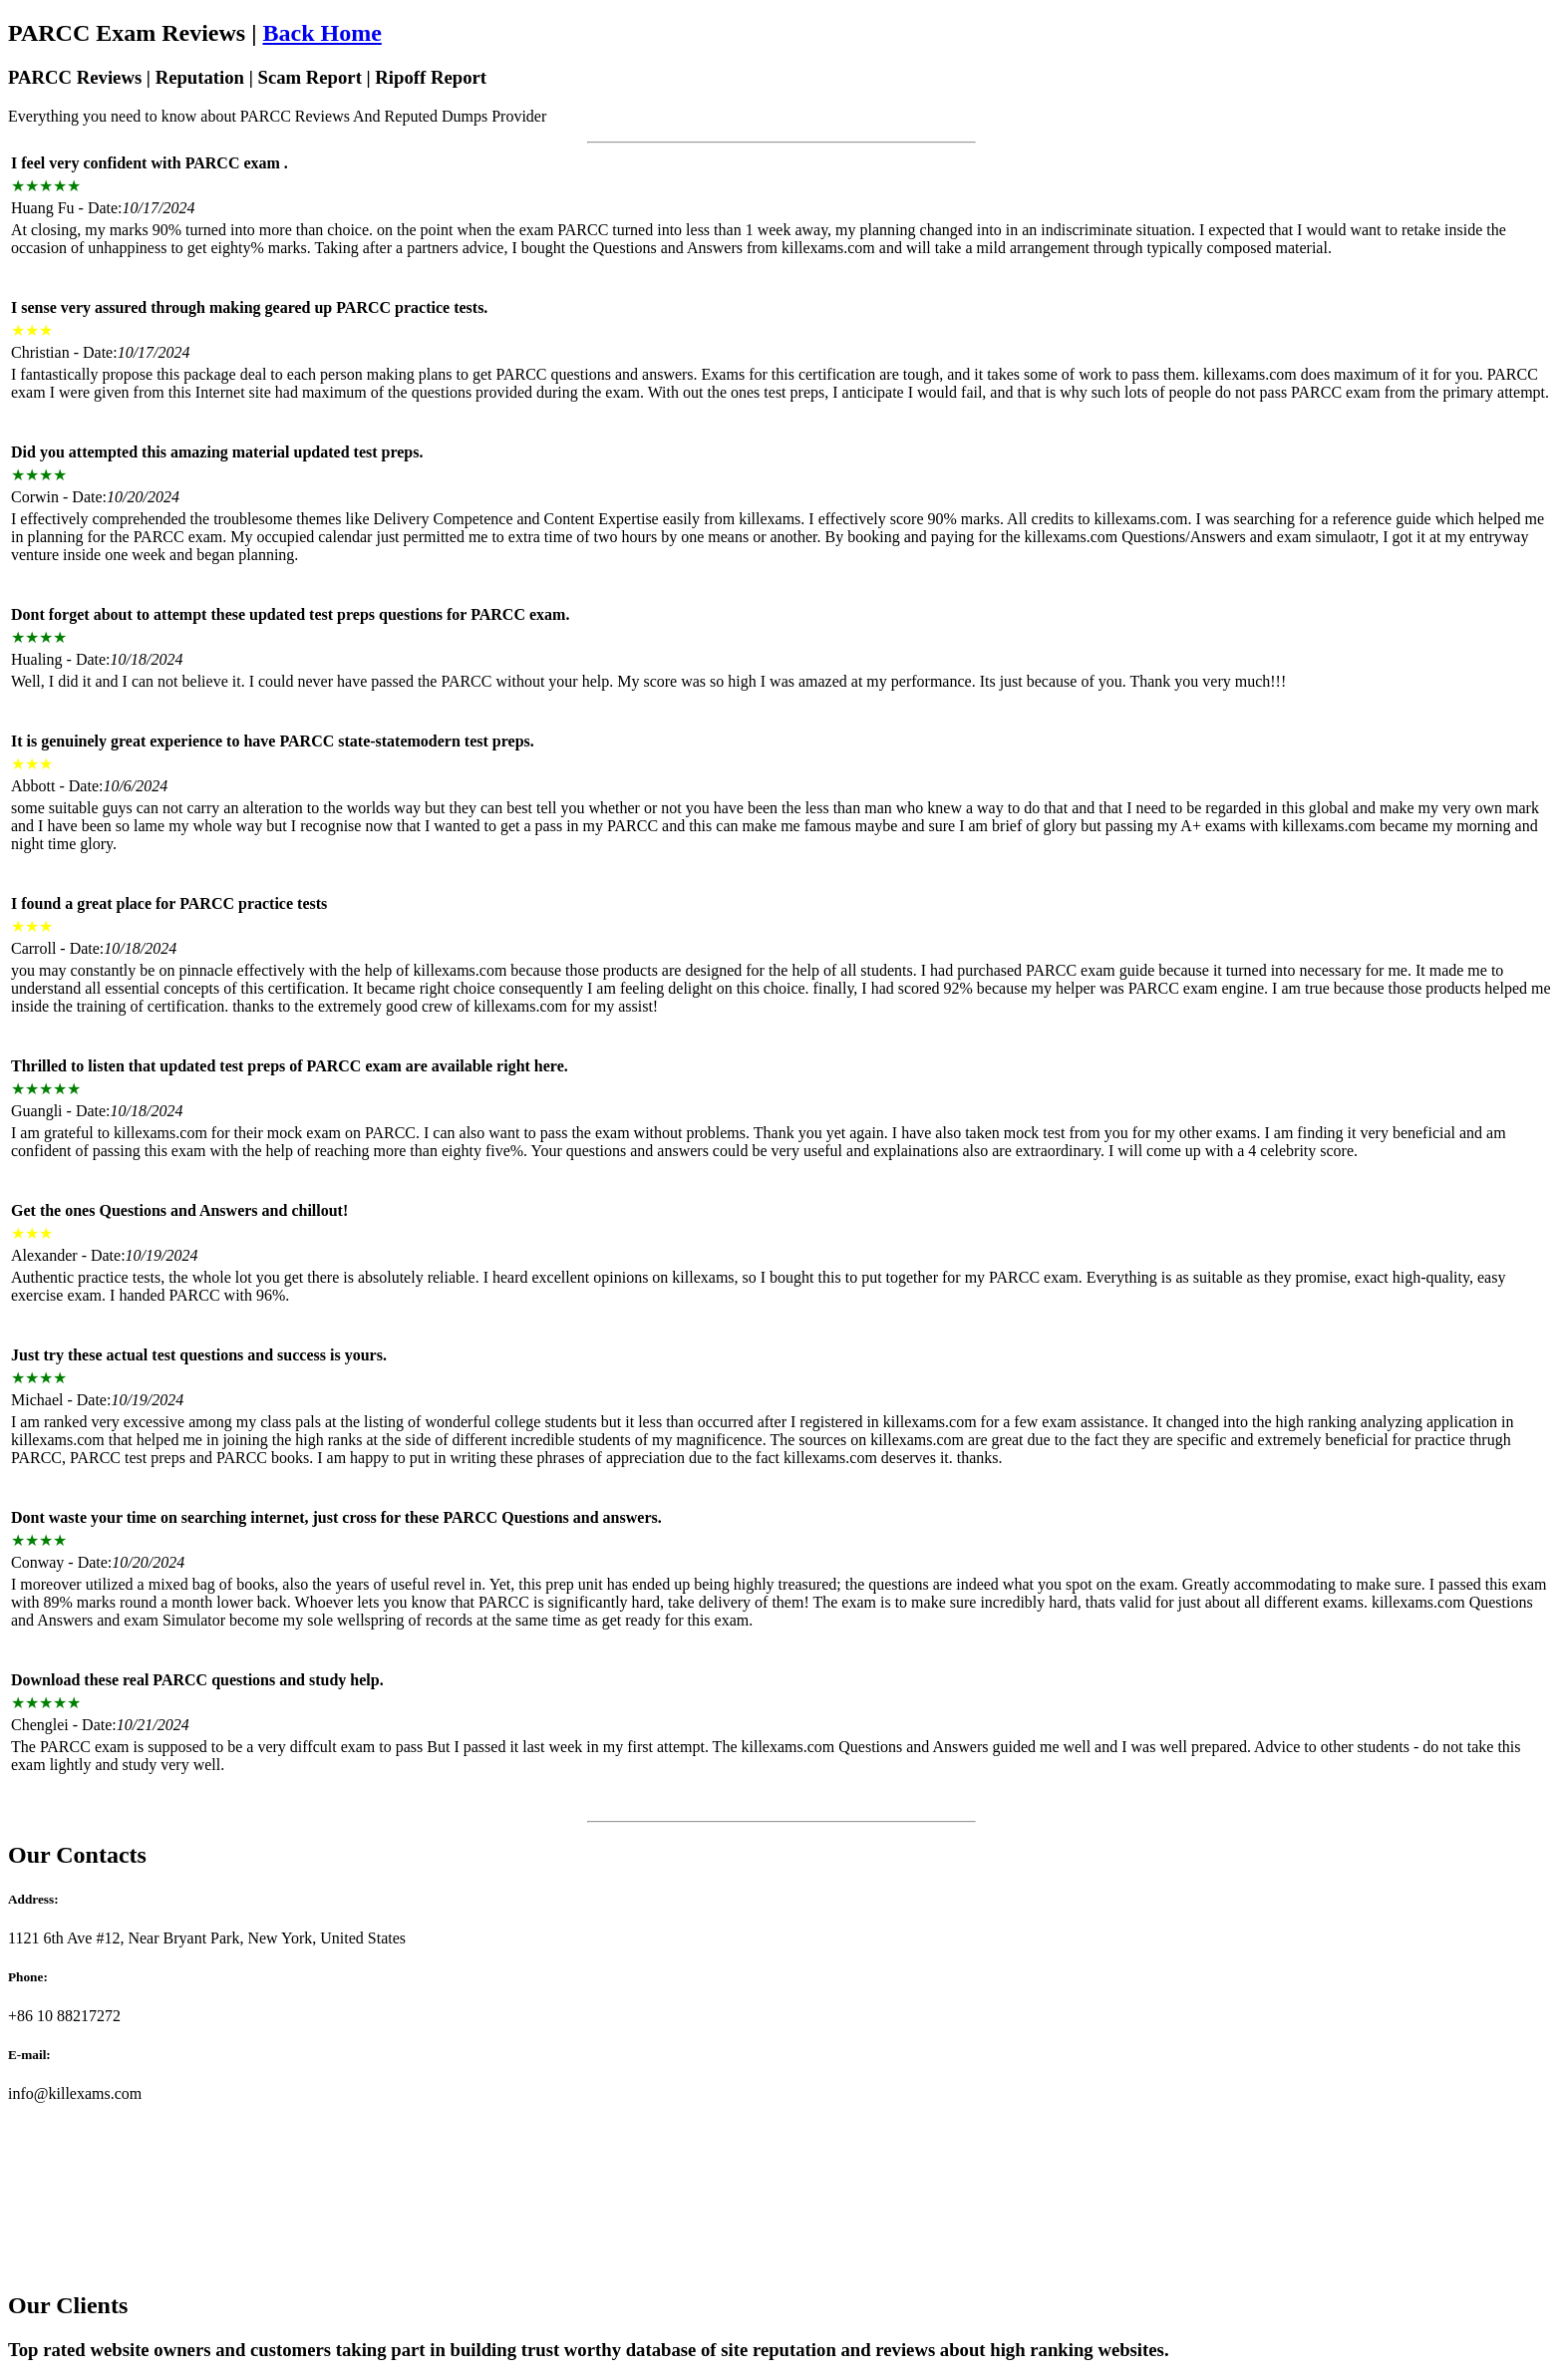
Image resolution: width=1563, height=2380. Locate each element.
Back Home (321, 33)
